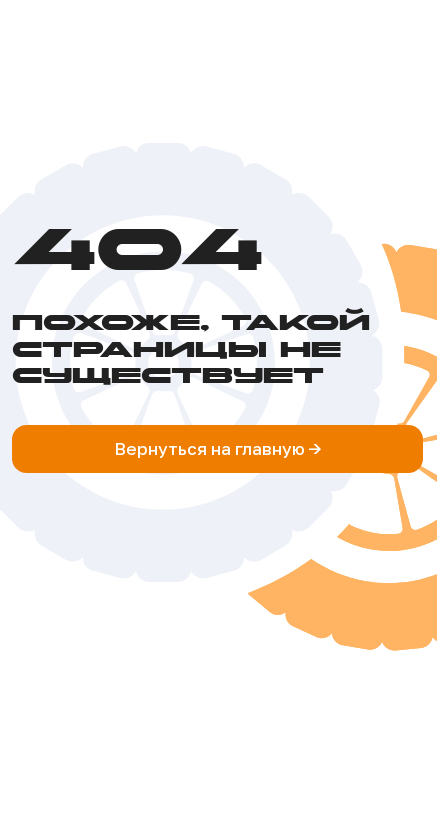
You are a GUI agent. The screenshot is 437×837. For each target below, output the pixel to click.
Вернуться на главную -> (218, 448)
